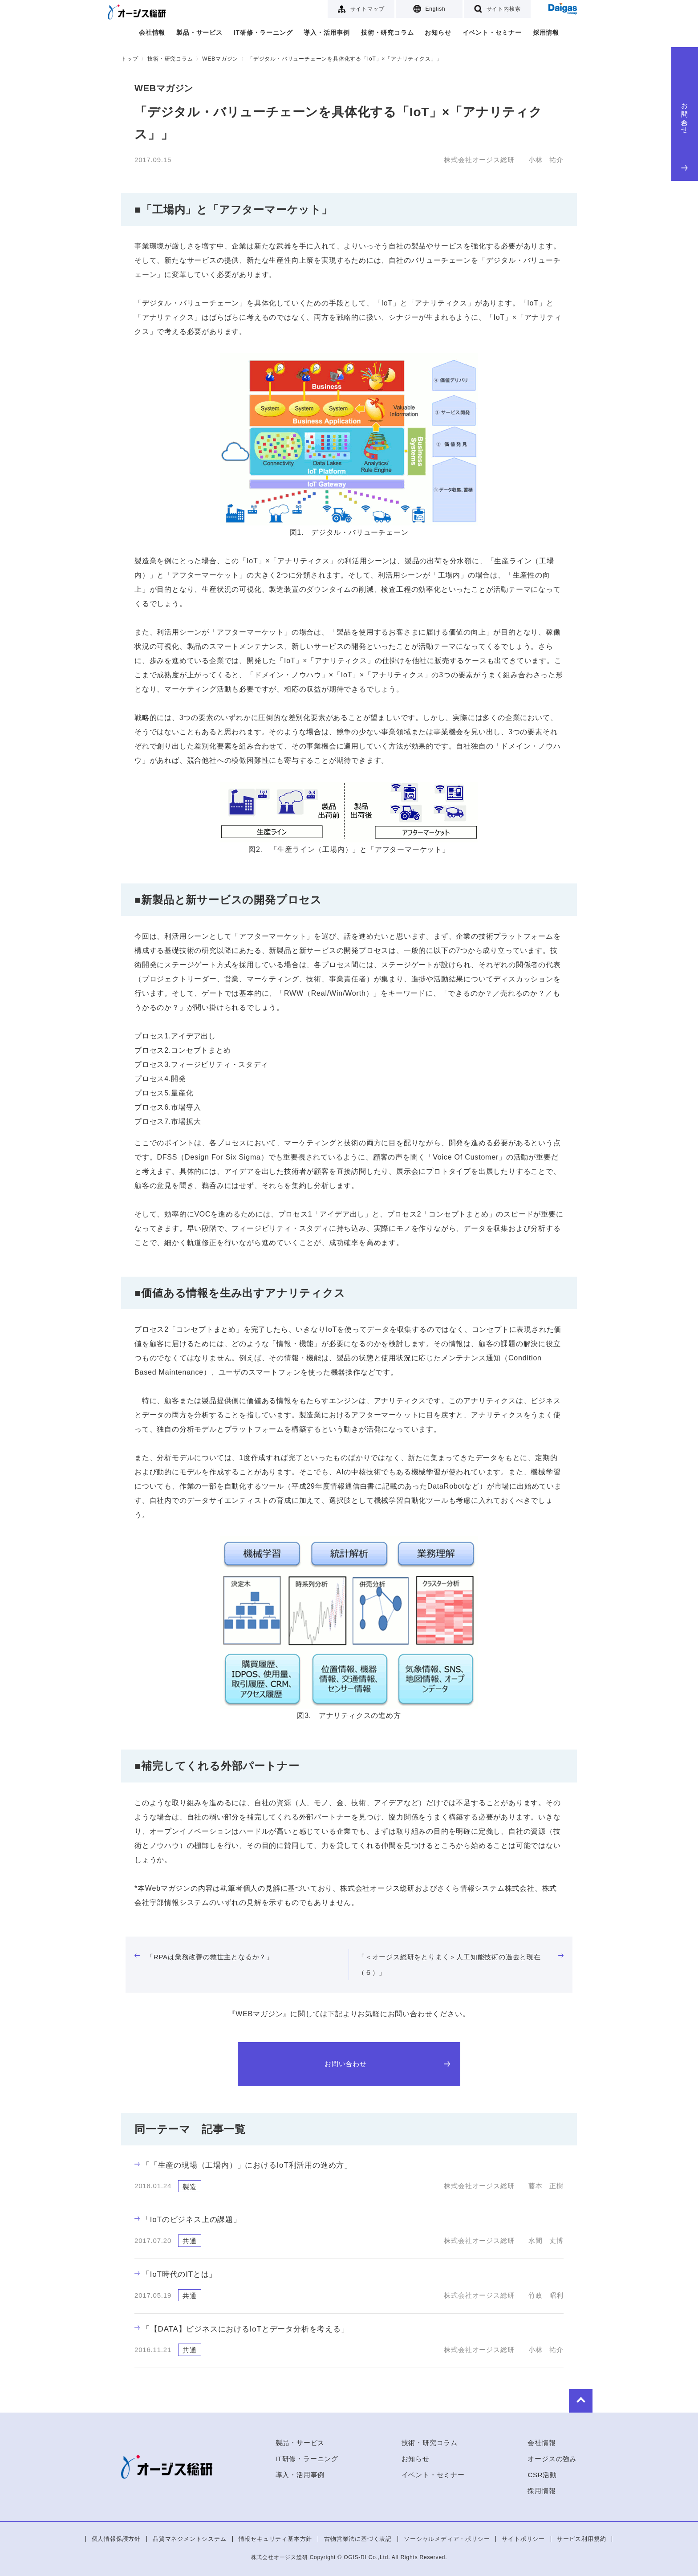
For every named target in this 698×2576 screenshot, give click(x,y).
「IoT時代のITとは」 (175, 2274)
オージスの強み (552, 2458)
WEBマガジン (220, 59)
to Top (550, 2399)
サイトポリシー (523, 2538)
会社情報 (152, 32)
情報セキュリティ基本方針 (275, 2538)
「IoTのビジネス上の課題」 (187, 2219)
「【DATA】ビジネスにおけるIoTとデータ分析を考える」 (241, 2329)
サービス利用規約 (581, 2538)
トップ (129, 59)
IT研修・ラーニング (263, 32)
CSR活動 (542, 2474)
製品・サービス (199, 32)
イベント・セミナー (492, 32)
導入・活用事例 (327, 32)
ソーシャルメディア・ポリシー (447, 2538)
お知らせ (438, 32)
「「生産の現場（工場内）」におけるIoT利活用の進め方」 (243, 2165)
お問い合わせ (685, 134)
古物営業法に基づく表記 (358, 2538)
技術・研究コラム (387, 32)
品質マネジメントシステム (190, 2538)
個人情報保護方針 (116, 2538)
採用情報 (546, 32)
